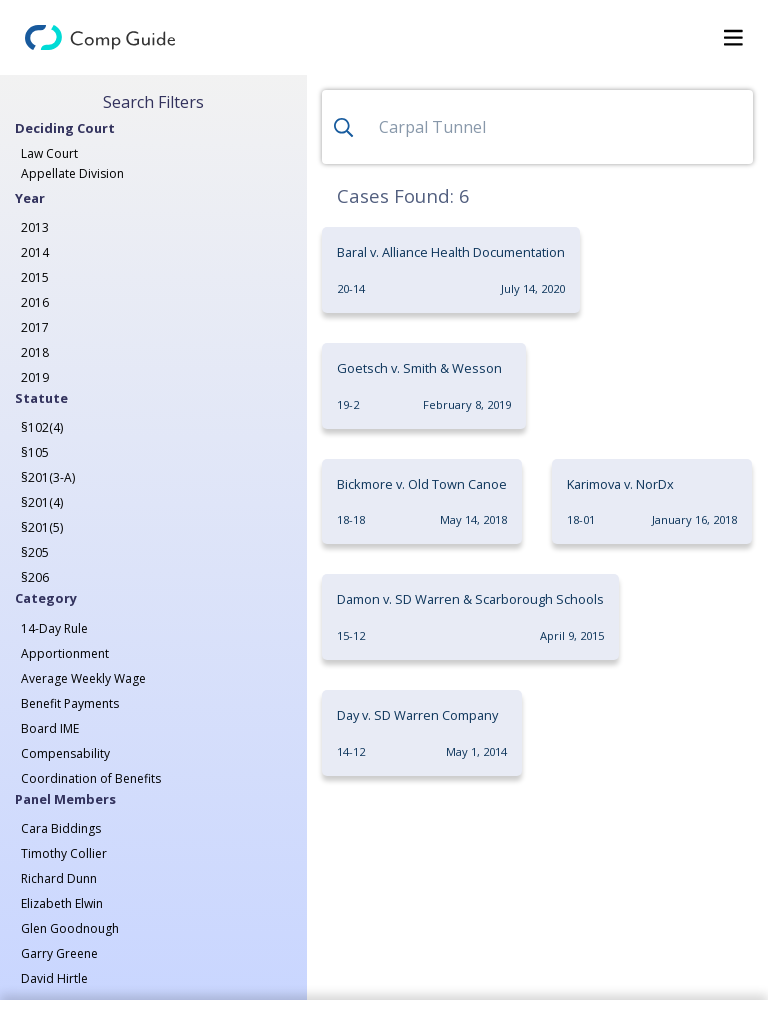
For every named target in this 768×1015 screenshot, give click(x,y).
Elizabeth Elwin (62, 903)
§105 (35, 452)
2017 (35, 327)
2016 (35, 302)
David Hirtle (54, 978)
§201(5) (42, 527)
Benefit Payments (70, 703)
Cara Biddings (61, 828)
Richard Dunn (59, 878)
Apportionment (65, 653)
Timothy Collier (64, 853)
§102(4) (42, 427)
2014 (35, 252)
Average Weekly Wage (83, 678)
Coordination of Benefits (91, 778)
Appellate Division (72, 173)
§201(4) (42, 502)
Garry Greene (59, 953)
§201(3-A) (48, 477)
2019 (35, 377)
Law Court (49, 153)
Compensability (65, 753)
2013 (35, 227)
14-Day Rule (54, 628)
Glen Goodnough (70, 928)
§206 (35, 577)
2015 (35, 277)
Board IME (50, 728)
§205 (35, 552)
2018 (35, 352)
